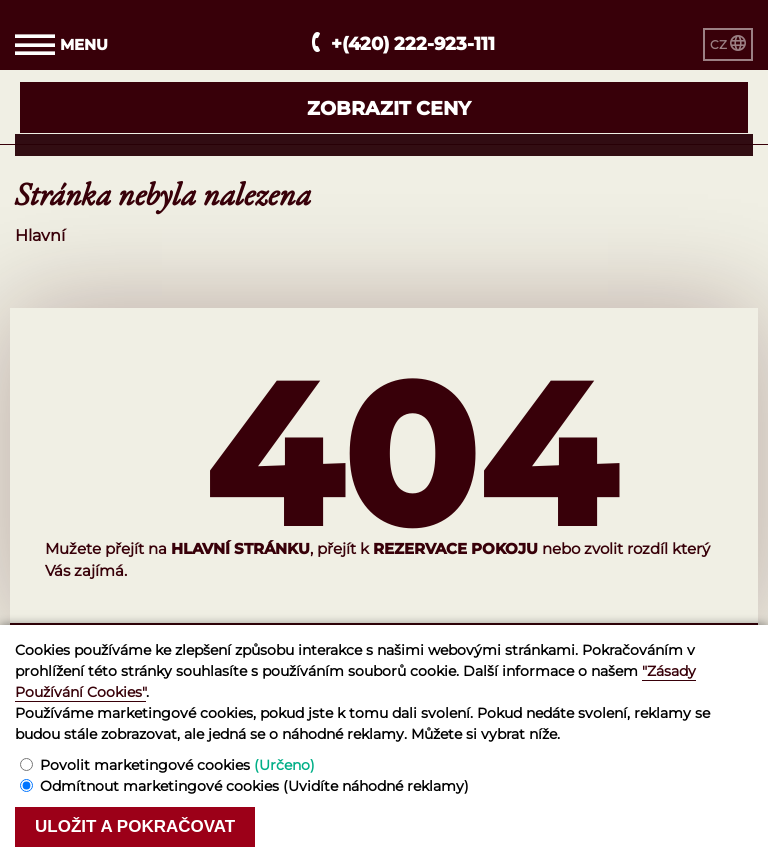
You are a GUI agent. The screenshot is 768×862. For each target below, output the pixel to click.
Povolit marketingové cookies (177, 765)
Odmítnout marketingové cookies (254, 786)
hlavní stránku (240, 548)
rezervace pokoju (455, 548)
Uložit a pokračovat (135, 826)
